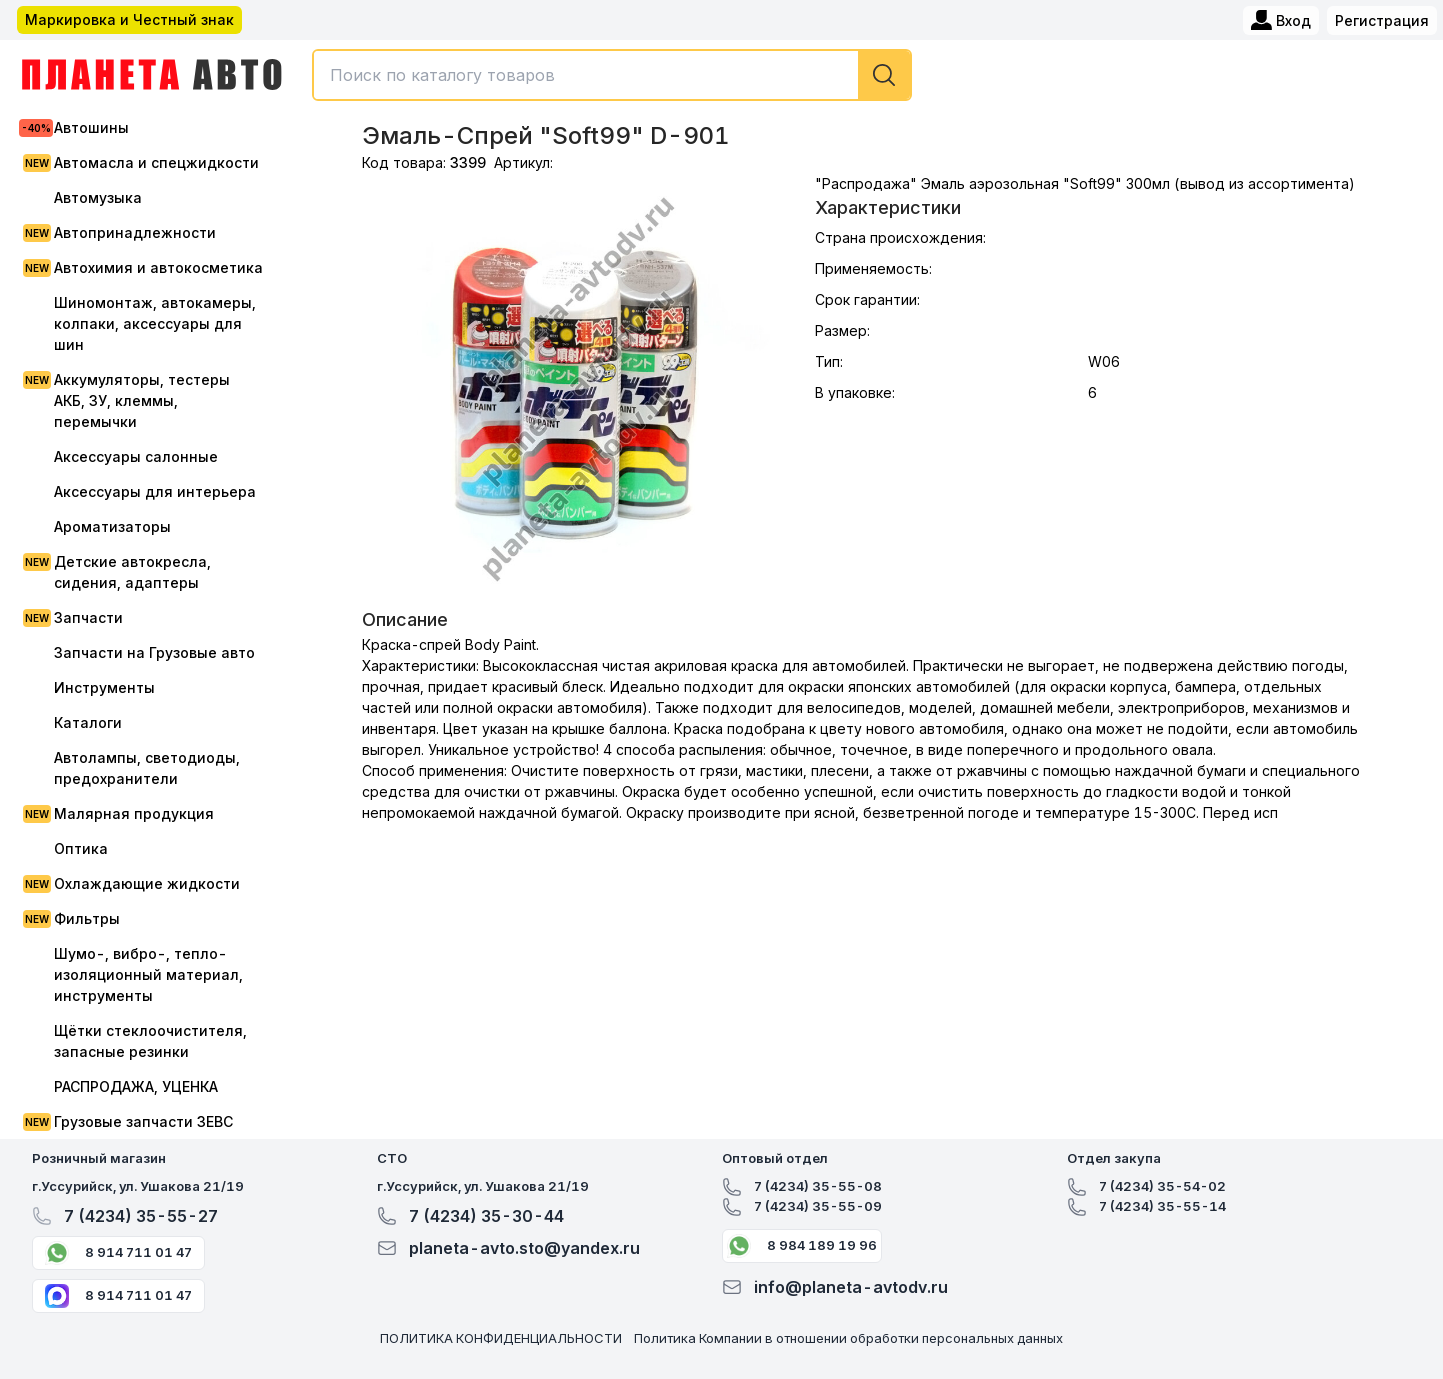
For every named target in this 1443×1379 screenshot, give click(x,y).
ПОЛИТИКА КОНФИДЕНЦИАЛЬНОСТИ (501, 1338)
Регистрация (1382, 20)
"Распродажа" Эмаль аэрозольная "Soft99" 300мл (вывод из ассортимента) (1085, 183)
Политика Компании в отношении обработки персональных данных (848, 1338)
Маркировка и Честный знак (129, 19)
